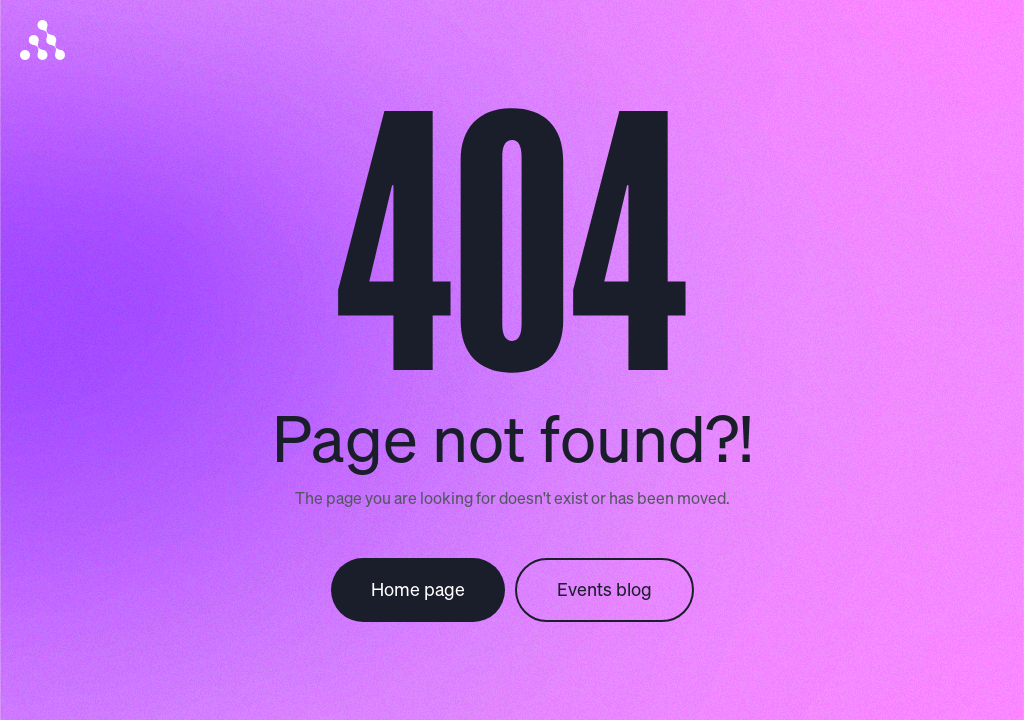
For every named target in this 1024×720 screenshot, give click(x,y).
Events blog (604, 588)
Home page (418, 588)
